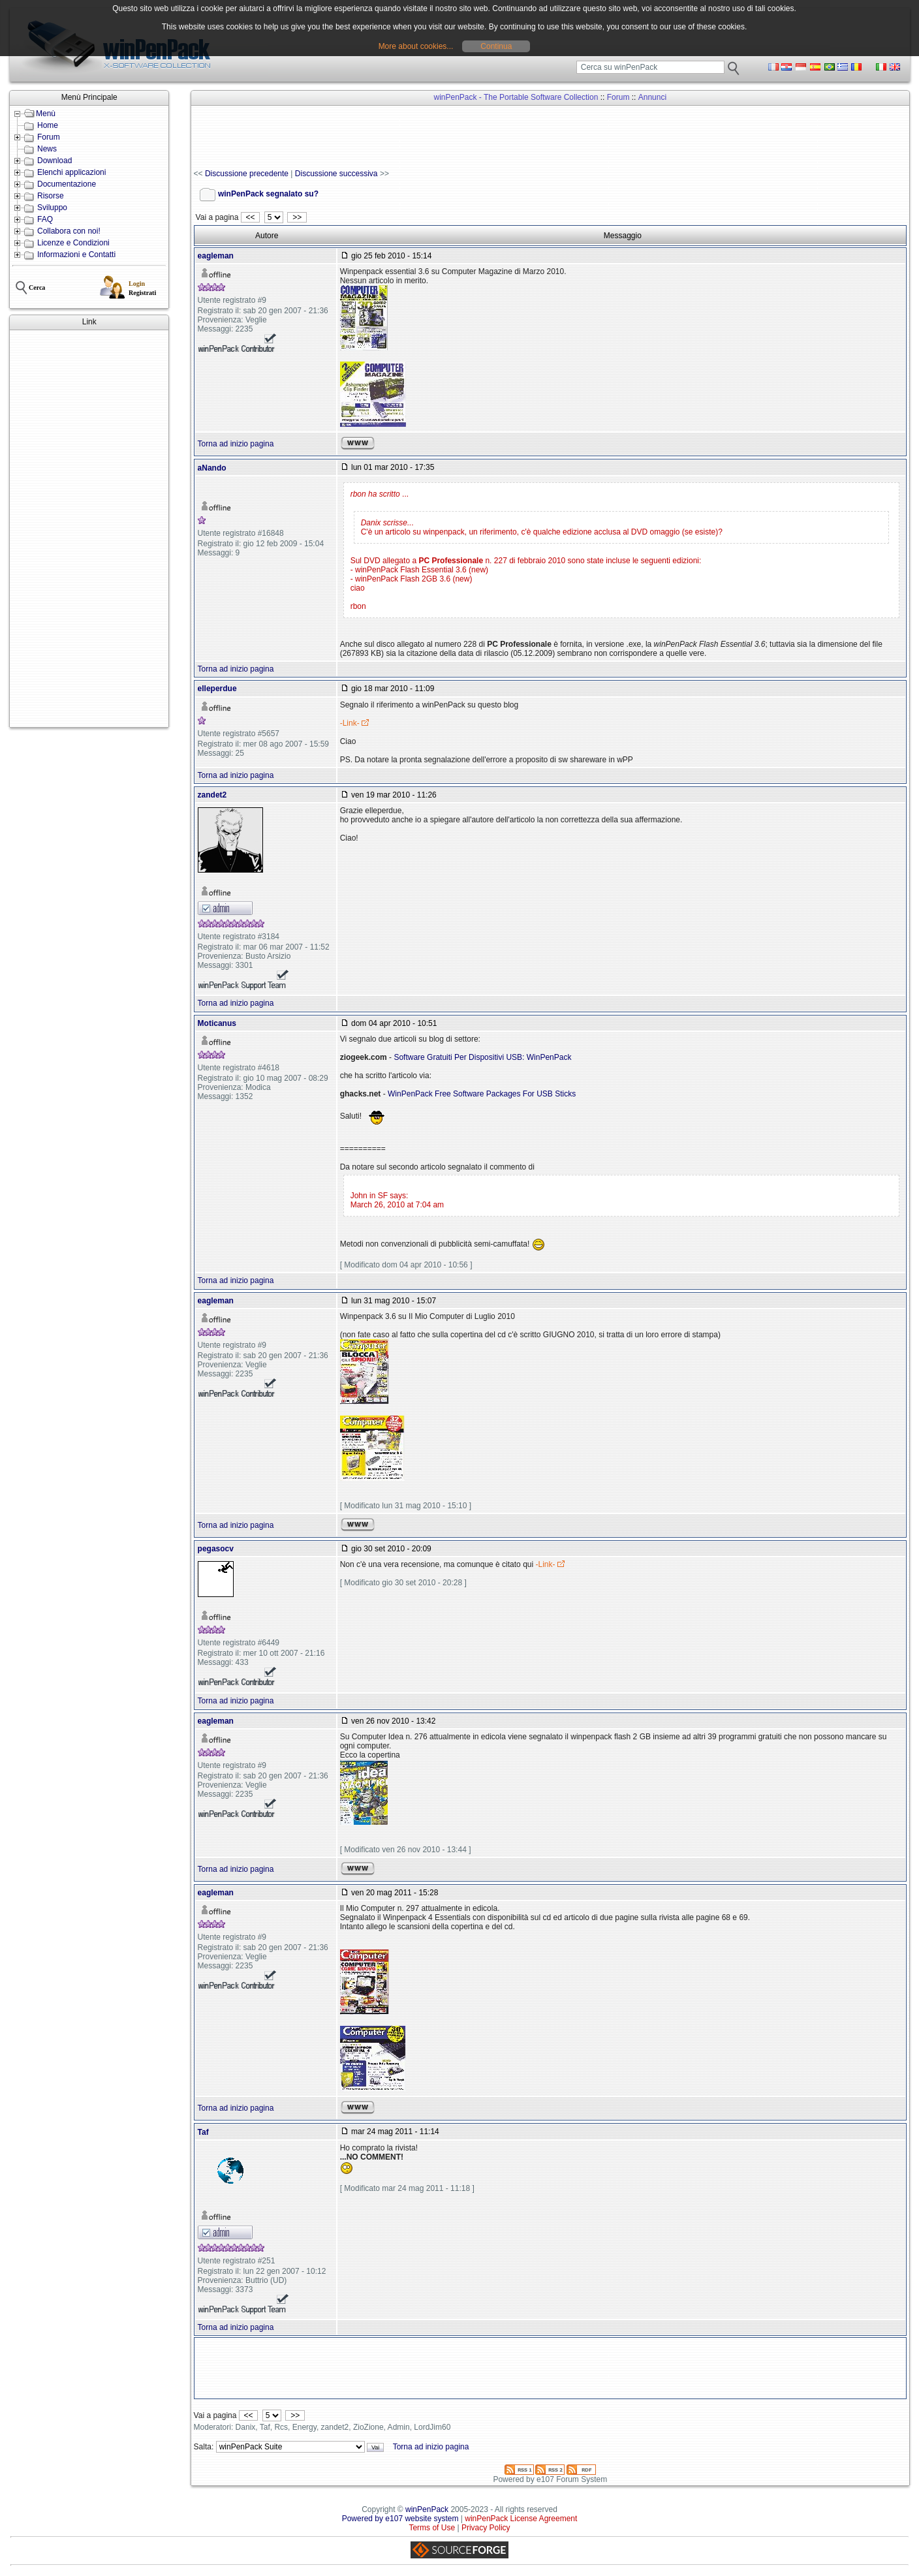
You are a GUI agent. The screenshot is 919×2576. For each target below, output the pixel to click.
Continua (496, 46)
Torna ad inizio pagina (236, 443)
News (47, 148)
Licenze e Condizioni (73, 242)
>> (296, 217)
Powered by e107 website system (400, 2518)
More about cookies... (416, 46)
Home (47, 125)
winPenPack (426, 2509)
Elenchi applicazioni (71, 172)
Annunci (652, 97)
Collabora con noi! (69, 231)
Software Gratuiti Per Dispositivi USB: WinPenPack (482, 1057)
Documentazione (66, 184)
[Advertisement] (89, 528)
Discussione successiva (336, 173)
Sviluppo (52, 207)
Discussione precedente (246, 173)
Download (54, 160)
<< (250, 217)
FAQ (45, 219)
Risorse (50, 195)
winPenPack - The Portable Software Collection (515, 97)
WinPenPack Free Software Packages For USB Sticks (482, 1093)
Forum (48, 137)
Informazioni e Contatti (76, 254)
